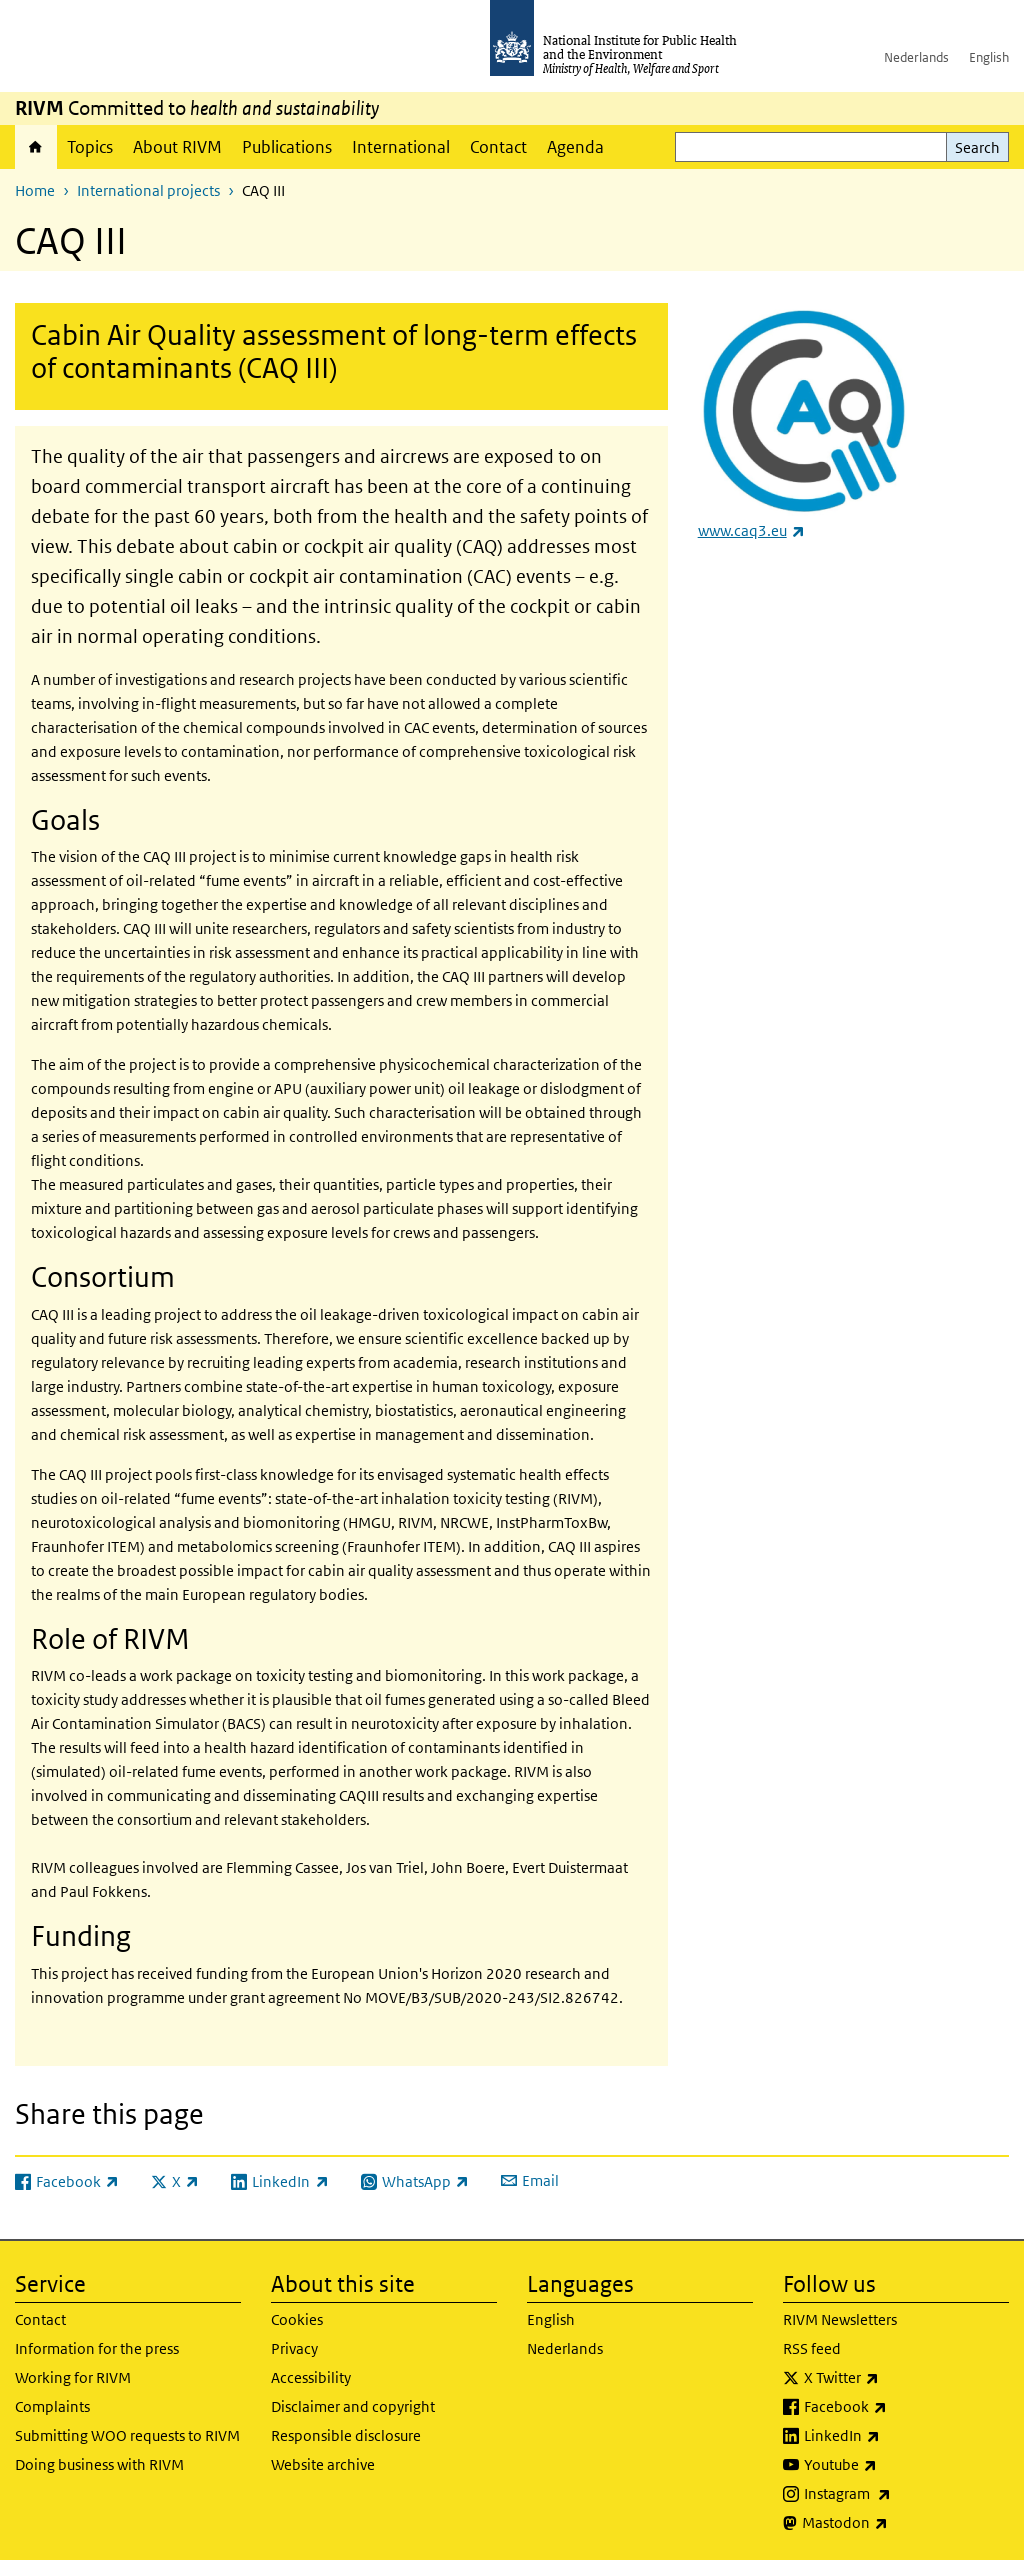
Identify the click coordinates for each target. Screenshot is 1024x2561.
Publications (287, 147)
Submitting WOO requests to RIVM (127, 2435)
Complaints (52, 2406)
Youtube (893, 2465)
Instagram (900, 2494)
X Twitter (894, 2378)
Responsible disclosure (346, 2435)
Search (977, 147)
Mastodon (897, 2523)
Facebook (898, 2407)
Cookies (297, 2319)
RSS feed (812, 2348)
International (401, 147)
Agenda (575, 147)
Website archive (323, 2464)
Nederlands (916, 57)
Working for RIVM (73, 2377)
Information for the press (97, 2348)
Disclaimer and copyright (353, 2406)
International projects (148, 190)
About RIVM (177, 147)
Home (36, 147)
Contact (498, 147)
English (989, 57)
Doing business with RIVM (99, 2464)
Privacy (294, 2348)
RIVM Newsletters (840, 2319)
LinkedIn (894, 2436)
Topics (90, 147)
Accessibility (311, 2377)
